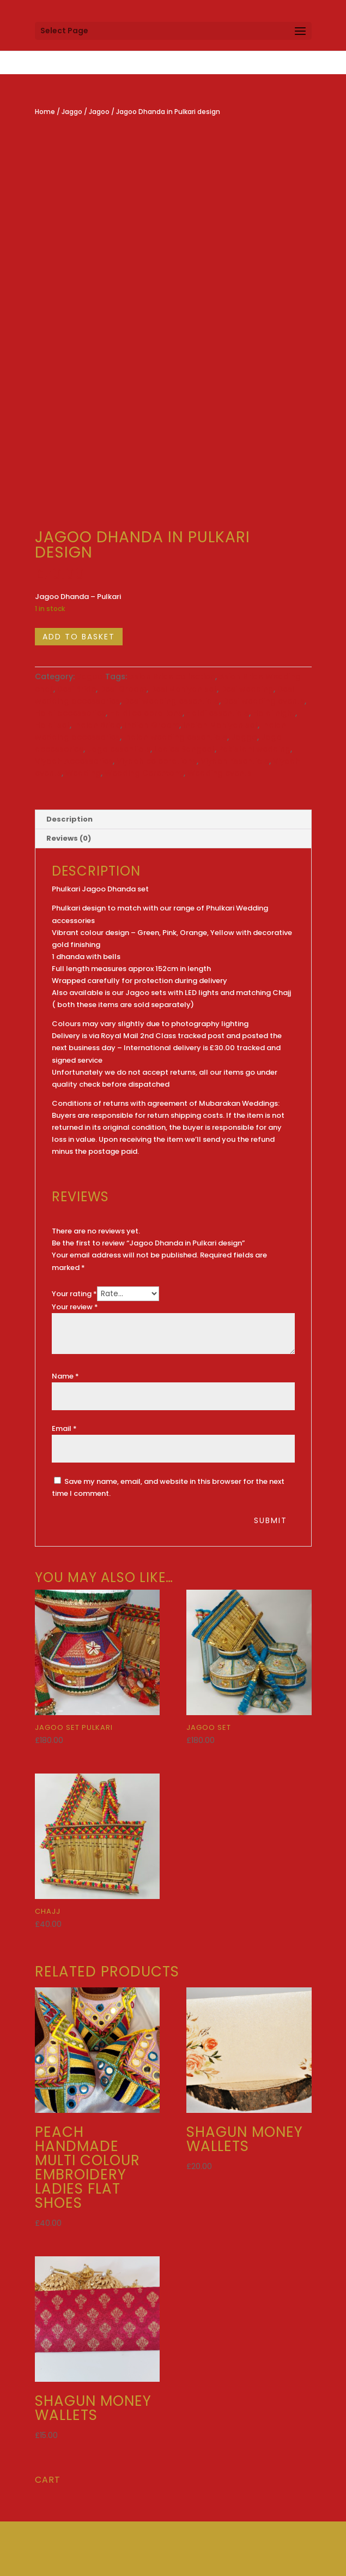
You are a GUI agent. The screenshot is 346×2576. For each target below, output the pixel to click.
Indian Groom (151, 725)
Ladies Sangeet (184, 749)
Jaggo (72, 111)
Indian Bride (97, 725)
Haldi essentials (217, 713)
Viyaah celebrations (157, 761)
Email (64, 1428)
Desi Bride (76, 689)
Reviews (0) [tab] (68, 838)
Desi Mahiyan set (183, 689)
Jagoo (99, 111)
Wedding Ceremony (144, 773)
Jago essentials (118, 749)
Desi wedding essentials (171, 701)
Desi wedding (247, 689)
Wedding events (219, 773)
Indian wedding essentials (175, 737)
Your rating (74, 1294)
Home (45, 111)
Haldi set (52, 725)
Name (65, 1376)
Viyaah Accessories (74, 761)
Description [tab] (69, 819)
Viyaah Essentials (235, 761)
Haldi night (274, 713)
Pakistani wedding (254, 749)
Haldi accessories (70, 713)
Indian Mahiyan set (220, 725)
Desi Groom (123, 689)
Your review (75, 1307)
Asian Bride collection (172, 676)
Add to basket (79, 636)
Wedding (83, 773)
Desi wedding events (264, 701)
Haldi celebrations (146, 713)
